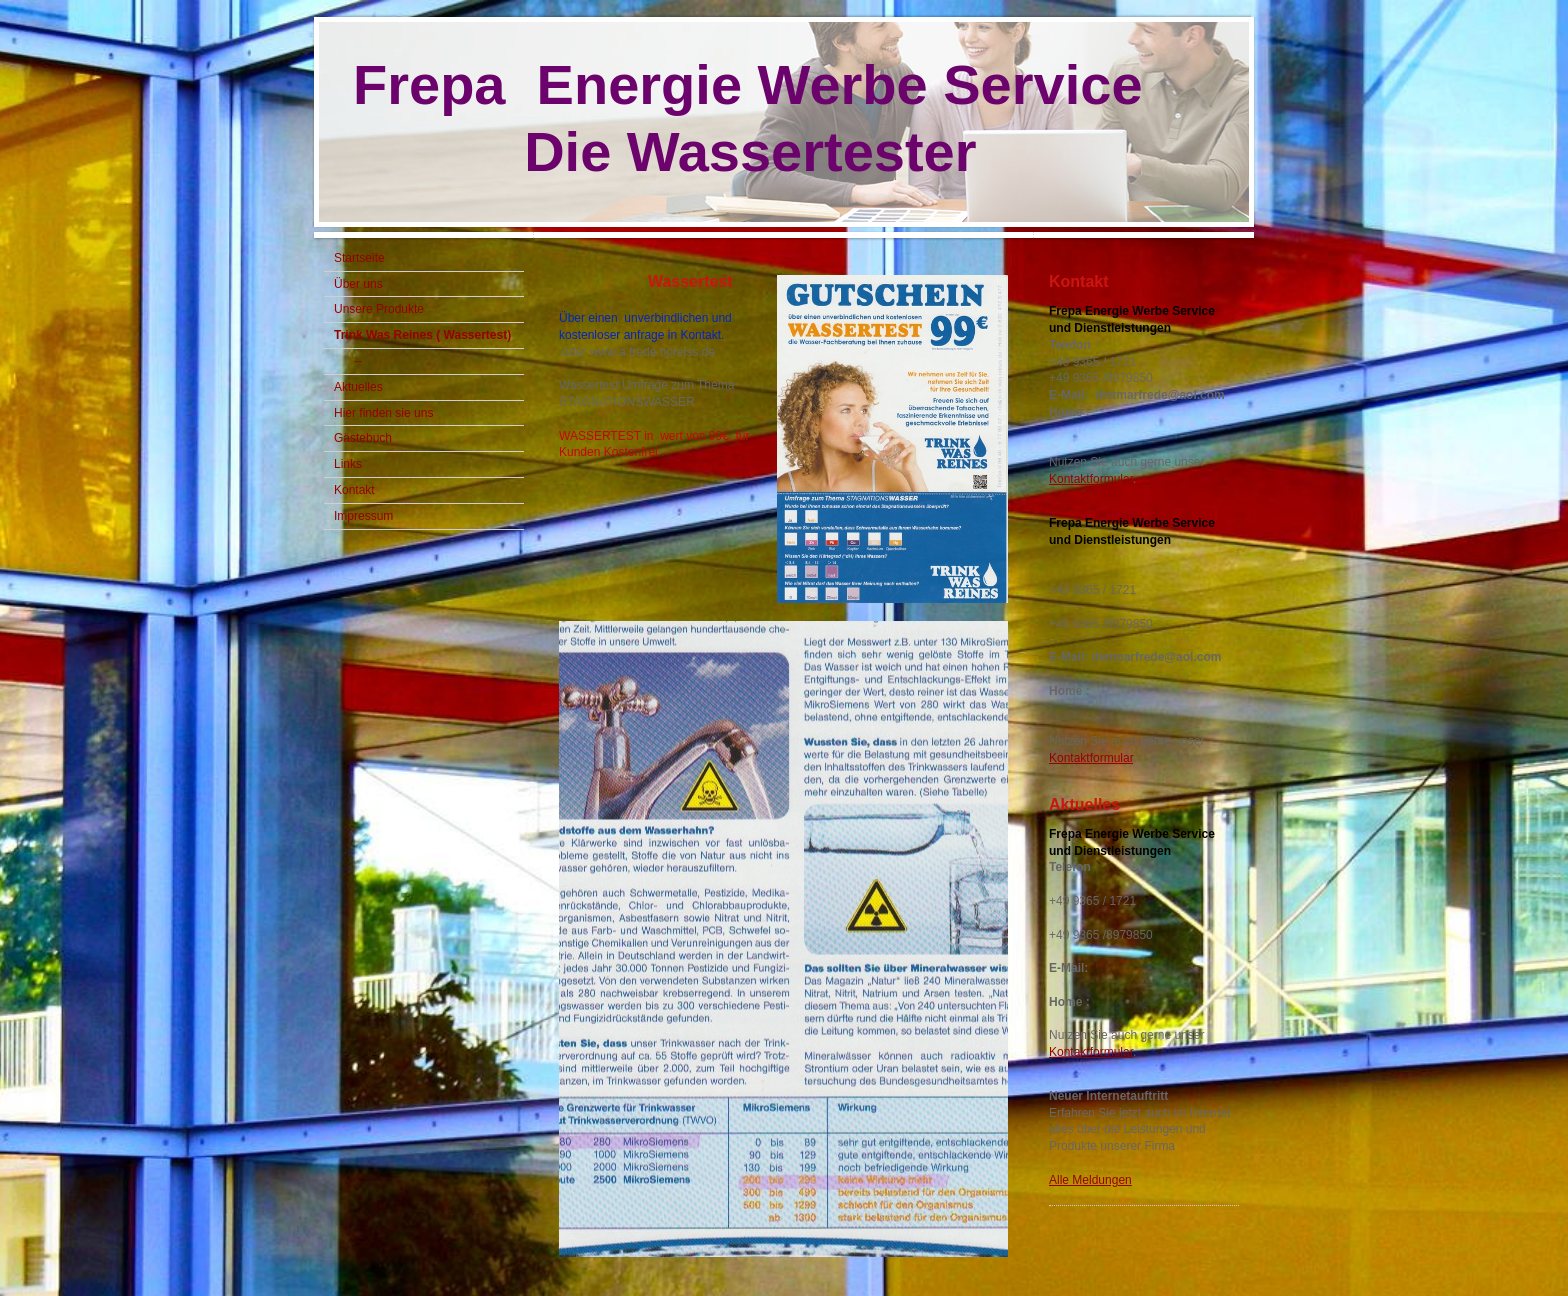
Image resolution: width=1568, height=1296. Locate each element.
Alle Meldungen (1090, 1180)
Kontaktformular (1091, 479)
